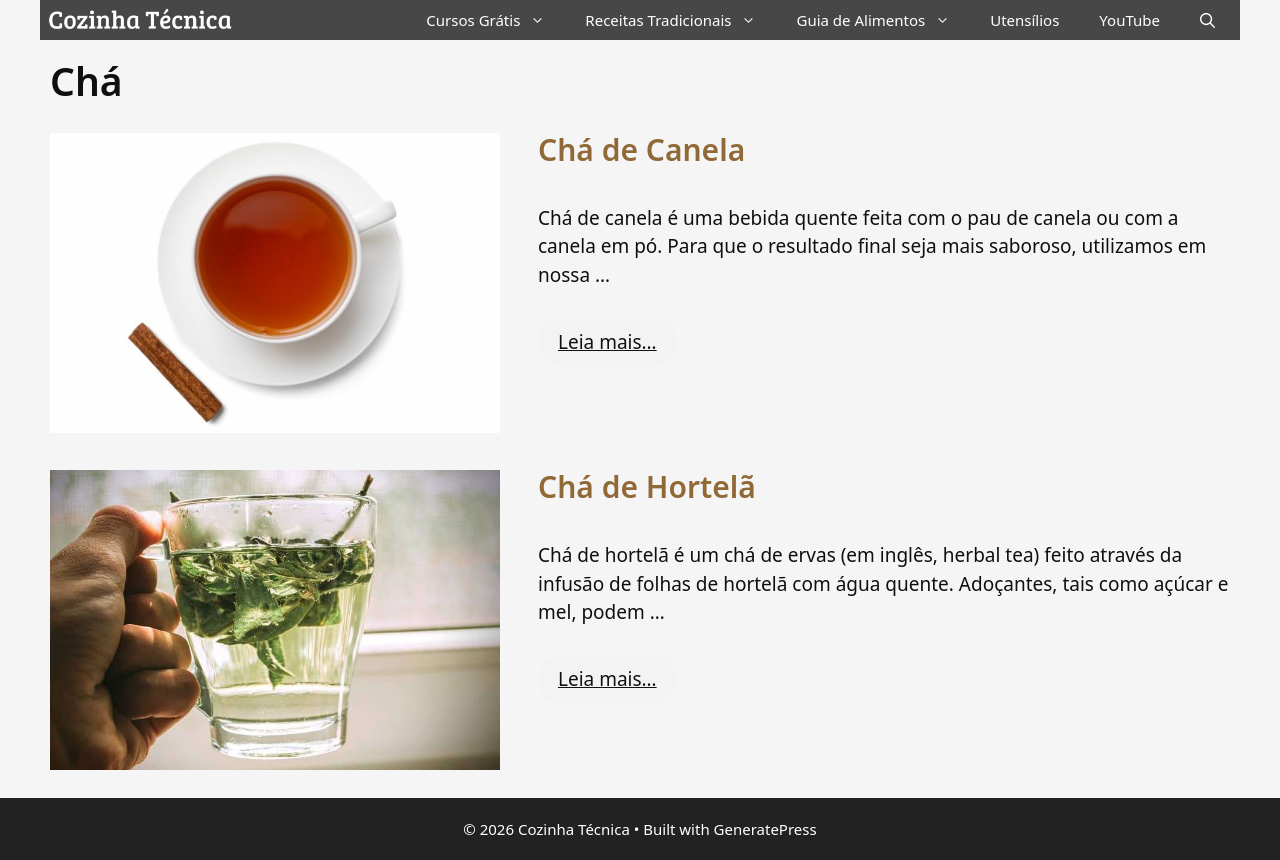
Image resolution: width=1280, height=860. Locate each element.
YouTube (1129, 20)
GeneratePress (765, 829)
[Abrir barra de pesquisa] (1207, 20)
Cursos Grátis (495, 20)
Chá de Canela (641, 149)
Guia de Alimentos (883, 20)
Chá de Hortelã (647, 486)
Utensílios (1024, 20)
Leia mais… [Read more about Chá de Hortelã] (607, 679)
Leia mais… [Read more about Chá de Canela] (607, 342)
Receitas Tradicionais (680, 20)
